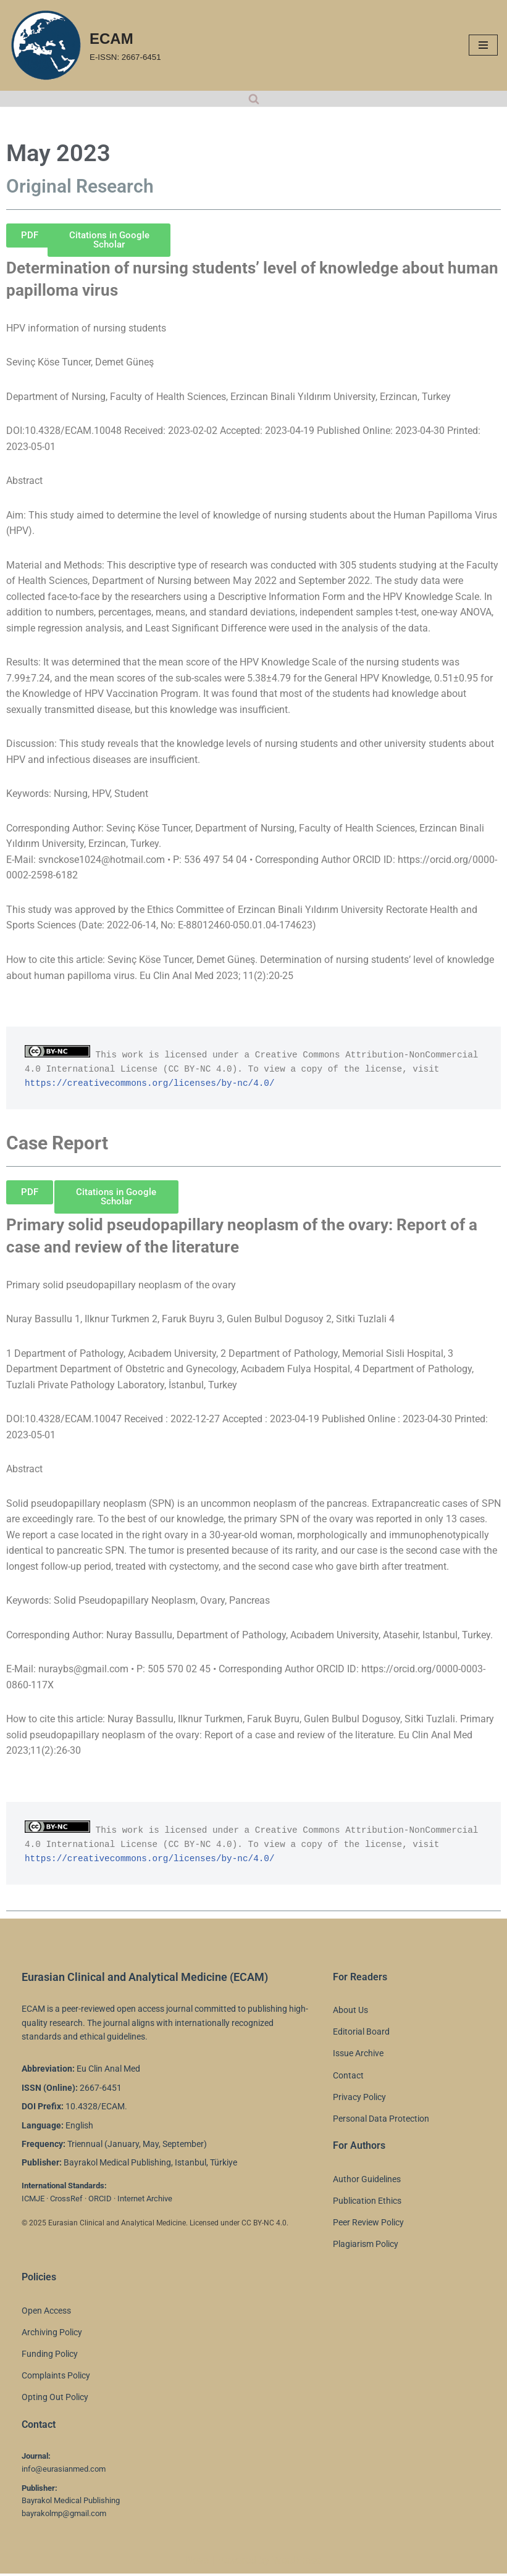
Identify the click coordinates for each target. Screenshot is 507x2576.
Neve (197, 2562)
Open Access (46, 2313)
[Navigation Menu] (483, 45)
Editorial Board (361, 2035)
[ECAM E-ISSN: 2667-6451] (85, 45)
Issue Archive (358, 2056)
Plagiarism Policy (365, 2247)
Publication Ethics (367, 2203)
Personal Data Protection (381, 2121)
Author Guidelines (367, 2181)
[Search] (253, 98)
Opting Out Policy (55, 2400)
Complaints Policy (56, 2378)
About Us (350, 2012)
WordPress (296, 2562)
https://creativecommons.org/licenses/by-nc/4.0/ (150, 1085)
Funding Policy (50, 2356)
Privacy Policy (359, 2099)
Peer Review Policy (368, 2225)
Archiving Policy (52, 2335)
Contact (348, 2078)
